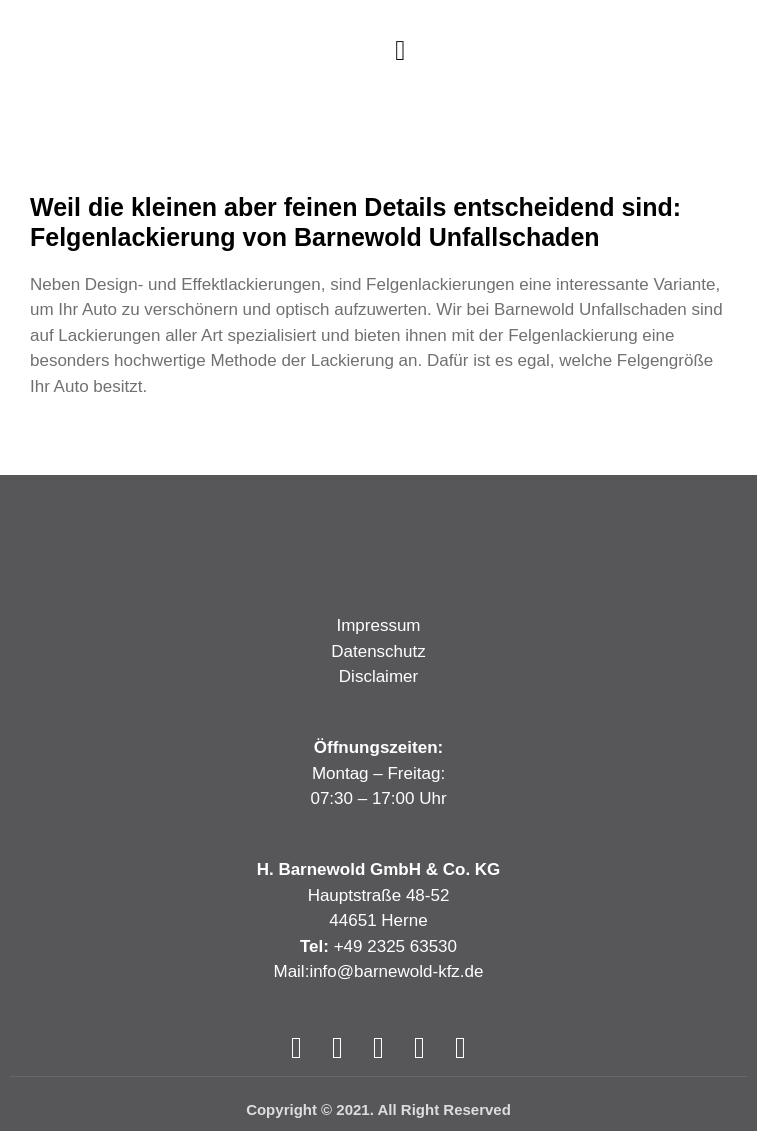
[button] (400, 51)
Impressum (378, 625)
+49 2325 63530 (395, 946)
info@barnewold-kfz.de (396, 971)
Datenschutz (378, 651)
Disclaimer (378, 676)
